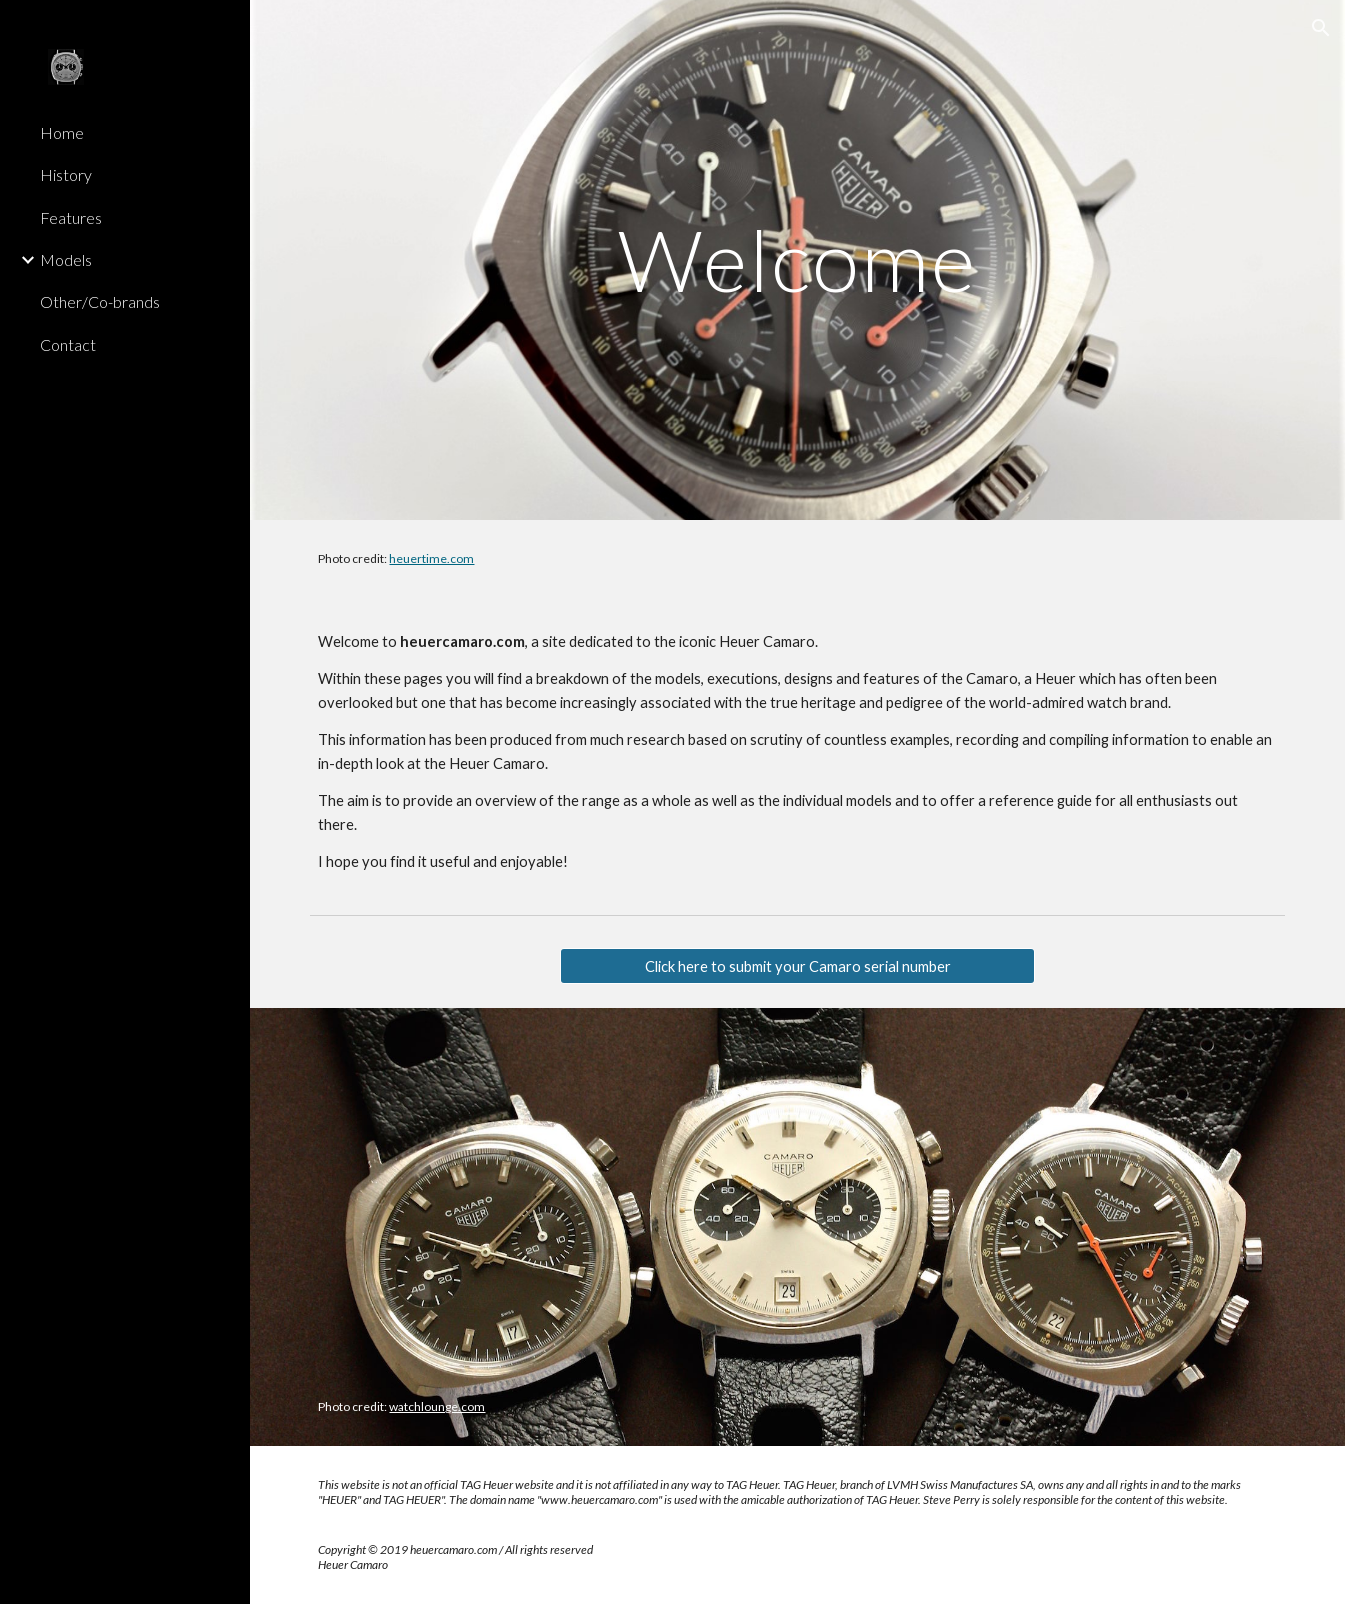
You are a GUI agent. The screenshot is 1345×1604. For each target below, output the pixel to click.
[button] (1321, 28)
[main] (798, 259)
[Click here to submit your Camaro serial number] (797, 966)
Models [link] (66, 259)
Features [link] (71, 217)
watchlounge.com (437, 1406)
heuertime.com (431, 558)
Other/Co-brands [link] (100, 301)
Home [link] (62, 132)
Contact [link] (68, 344)
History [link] (66, 174)
